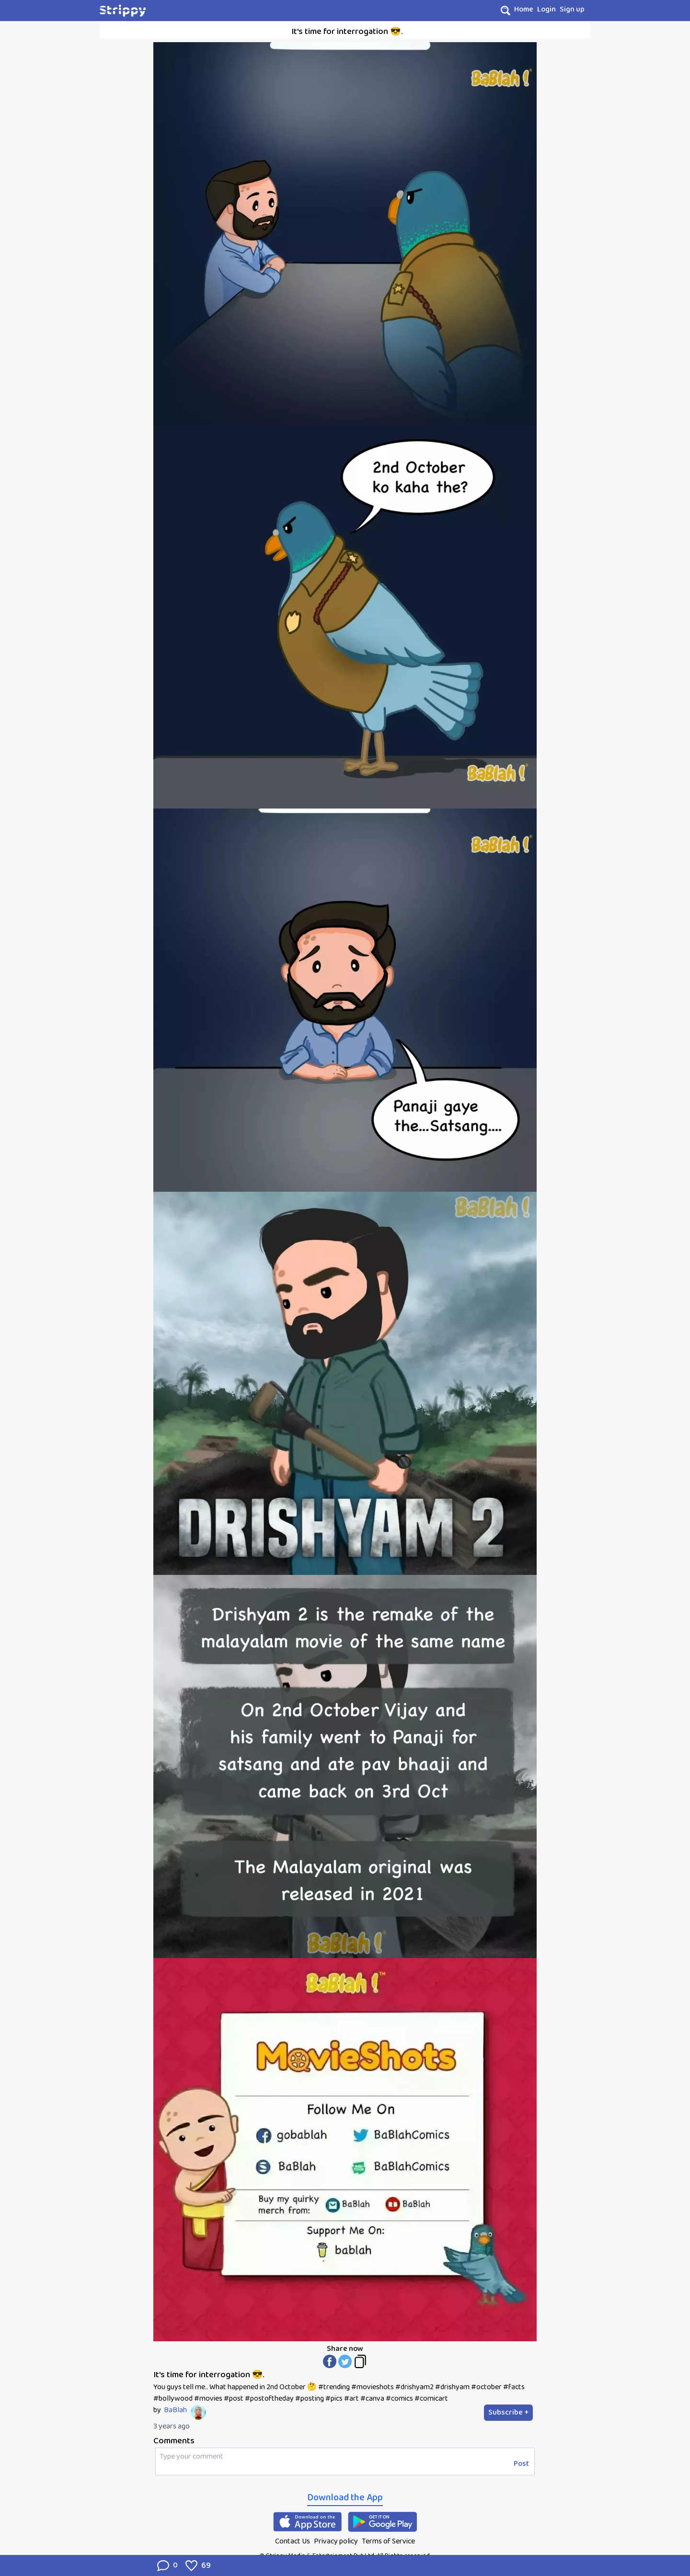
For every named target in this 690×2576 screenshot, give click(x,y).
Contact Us (292, 2541)
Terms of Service (388, 2541)
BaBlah (175, 2410)
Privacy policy (336, 2541)
